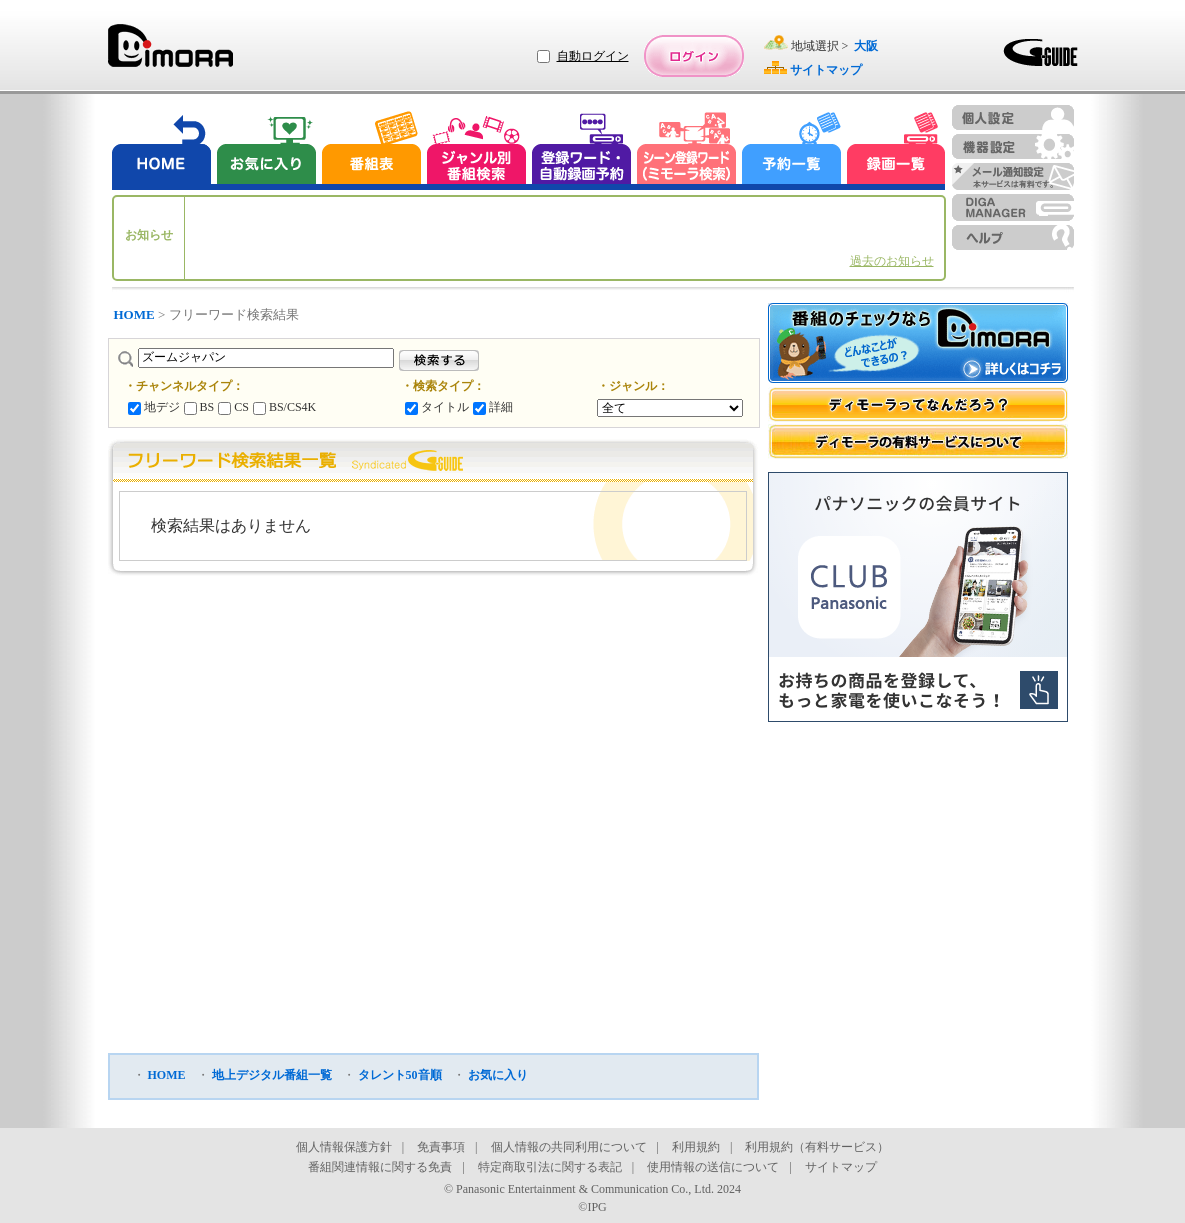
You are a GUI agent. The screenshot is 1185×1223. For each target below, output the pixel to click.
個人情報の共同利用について (569, 1147)
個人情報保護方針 (344, 1147)
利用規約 (696, 1147)
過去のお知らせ (892, 261)
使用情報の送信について (713, 1167)
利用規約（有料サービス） (817, 1147)
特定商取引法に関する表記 (550, 1167)
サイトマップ (841, 1167)
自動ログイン (593, 56)
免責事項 (441, 1147)
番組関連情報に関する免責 (380, 1167)
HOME (134, 314)
